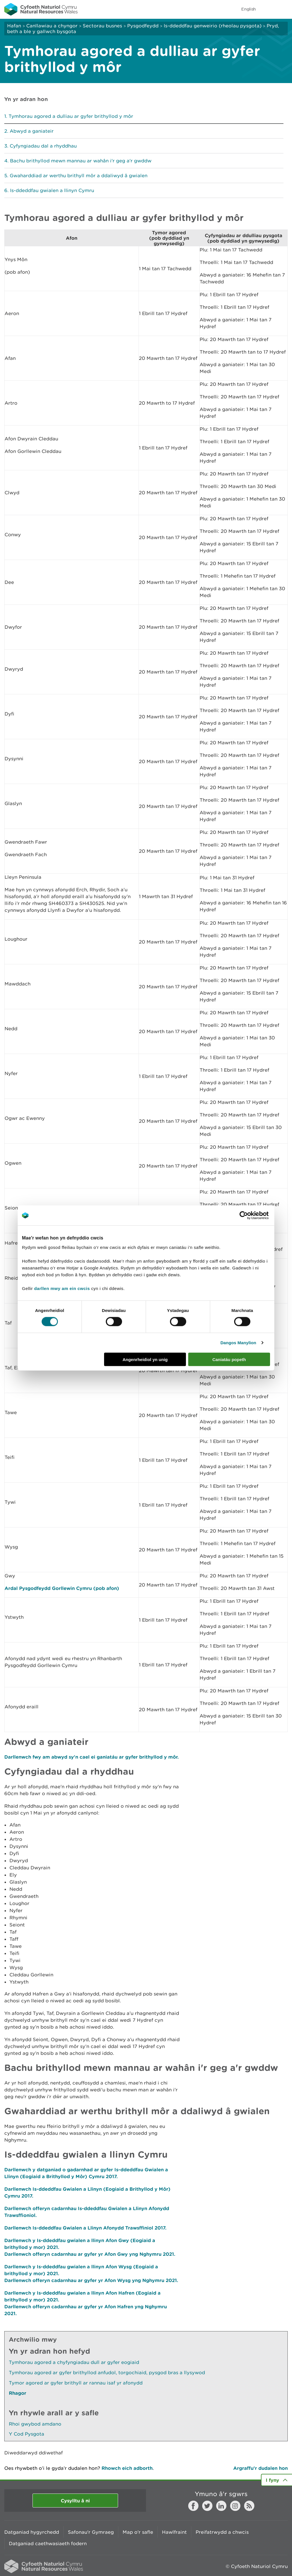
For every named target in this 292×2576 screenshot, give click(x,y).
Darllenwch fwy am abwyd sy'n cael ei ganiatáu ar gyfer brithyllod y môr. (91, 1756)
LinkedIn (221, 2506)
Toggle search (268, 9)
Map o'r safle (138, 2532)
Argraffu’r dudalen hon (260, 2468)
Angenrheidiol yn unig (145, 1359)
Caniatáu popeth (229, 1359)
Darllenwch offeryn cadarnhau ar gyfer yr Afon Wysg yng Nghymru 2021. (91, 2280)
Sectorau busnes (102, 26)
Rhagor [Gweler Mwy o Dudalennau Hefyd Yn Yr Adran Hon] (17, 2393)
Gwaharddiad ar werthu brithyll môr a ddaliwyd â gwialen (78, 175)
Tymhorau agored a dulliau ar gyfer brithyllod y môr (71, 116)
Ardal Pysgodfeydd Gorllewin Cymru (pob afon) (62, 1588)
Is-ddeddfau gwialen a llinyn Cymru (52, 190)
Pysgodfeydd (143, 26)
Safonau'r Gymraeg (91, 2532)
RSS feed (249, 2506)
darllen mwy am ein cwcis (62, 1288)
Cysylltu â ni (75, 2500)
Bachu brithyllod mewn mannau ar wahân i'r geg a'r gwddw (80, 161)
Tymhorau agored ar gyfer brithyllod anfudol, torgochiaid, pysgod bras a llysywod (107, 2372)
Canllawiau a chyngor (52, 26)
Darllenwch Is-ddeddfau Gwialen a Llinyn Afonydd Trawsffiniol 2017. (85, 2227)
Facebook (193, 2506)
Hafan (14, 26)
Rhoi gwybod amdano (35, 2424)
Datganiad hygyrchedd (31, 2532)
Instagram (235, 2506)
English (248, 9)
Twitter (207, 2506)
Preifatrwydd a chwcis (222, 2532)
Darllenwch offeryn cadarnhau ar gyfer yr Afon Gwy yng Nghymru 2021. (89, 2254)
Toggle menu (284, 9)
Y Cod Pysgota (26, 2434)
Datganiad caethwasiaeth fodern (48, 2543)
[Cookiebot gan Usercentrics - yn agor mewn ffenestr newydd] (253, 1215)
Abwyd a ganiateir (32, 131)
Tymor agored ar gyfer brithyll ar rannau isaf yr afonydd (76, 2383)
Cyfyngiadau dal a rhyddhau (43, 146)
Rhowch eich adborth (127, 2468)
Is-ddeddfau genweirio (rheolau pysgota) (212, 26)
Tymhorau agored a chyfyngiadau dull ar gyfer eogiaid (74, 2362)
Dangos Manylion (238, 1342)
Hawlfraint (174, 2532)
